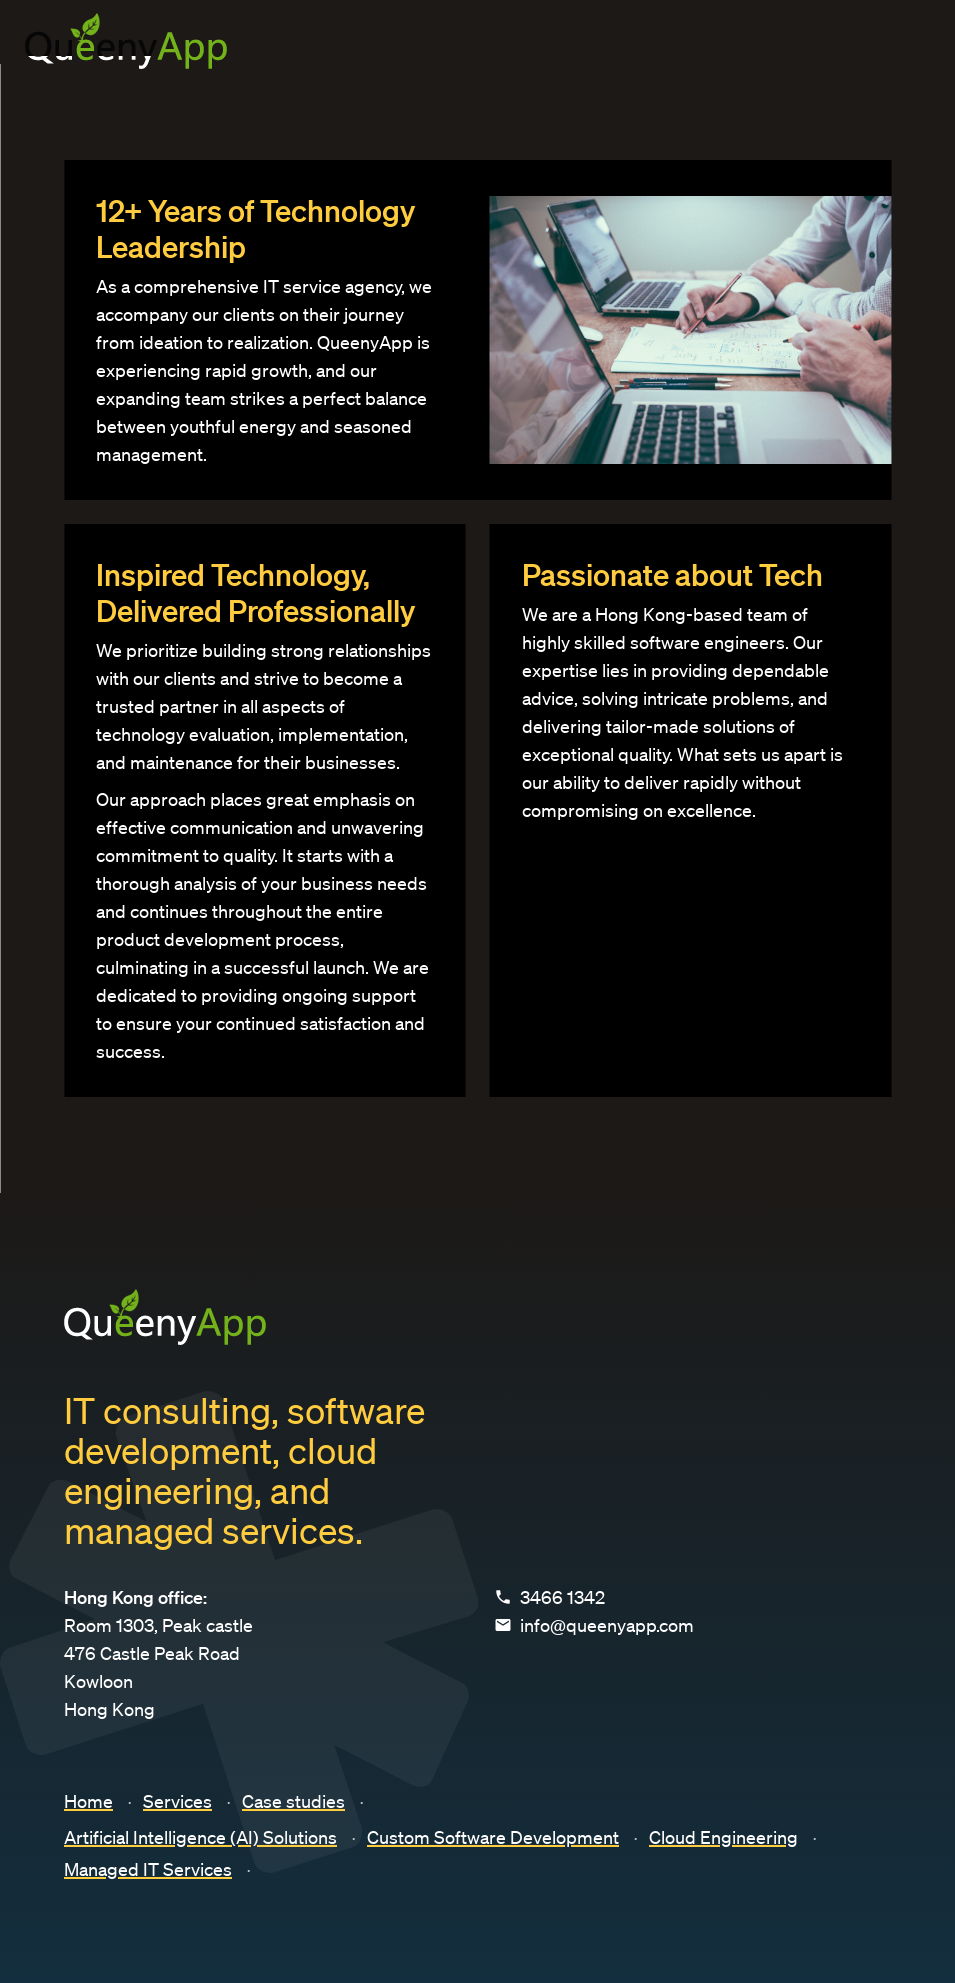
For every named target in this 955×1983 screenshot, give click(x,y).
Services (177, 1801)
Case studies (293, 1801)
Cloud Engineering (723, 1837)
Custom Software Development (493, 1837)
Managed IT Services (148, 1869)
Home (88, 1801)
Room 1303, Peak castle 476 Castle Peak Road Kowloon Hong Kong (158, 1653)
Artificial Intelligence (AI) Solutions (200, 1837)
